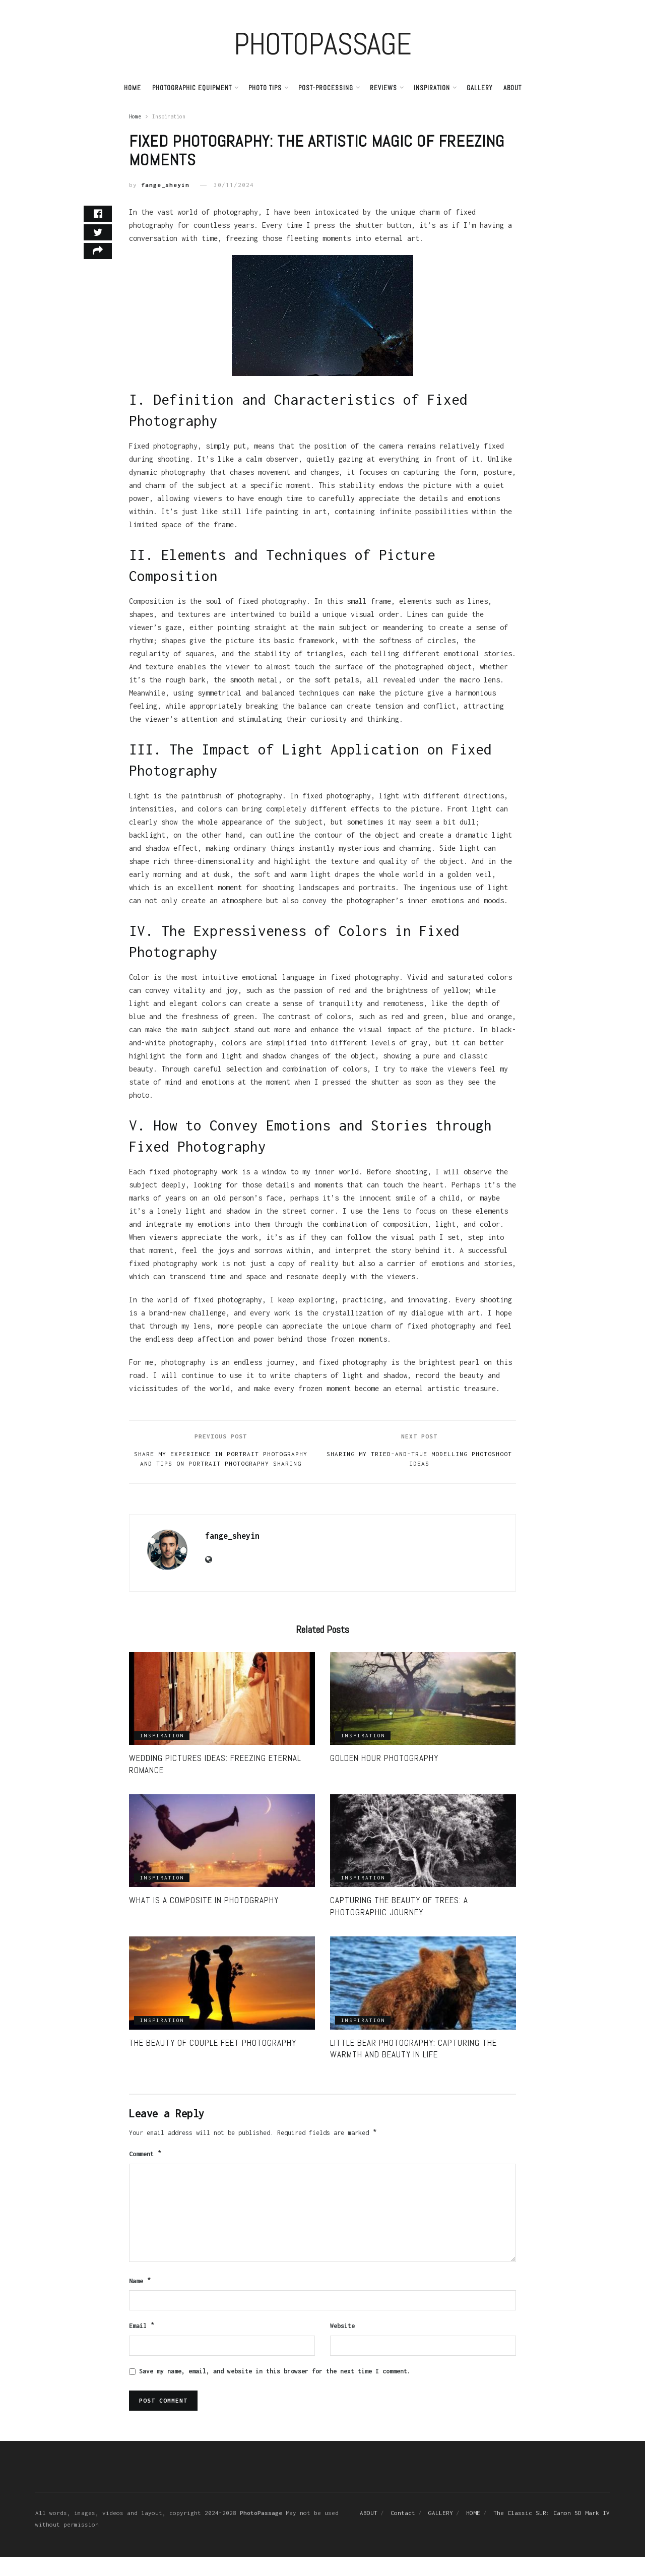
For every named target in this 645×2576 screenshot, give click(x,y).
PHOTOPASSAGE (322, 44)
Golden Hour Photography (384, 1773)
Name (140, 2298)
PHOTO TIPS (265, 88)
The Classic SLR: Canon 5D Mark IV (551, 2532)
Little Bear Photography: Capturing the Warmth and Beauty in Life (413, 2064)
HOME (473, 2532)
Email (142, 2344)
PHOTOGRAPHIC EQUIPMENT (192, 88)
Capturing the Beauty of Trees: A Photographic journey (399, 1921)
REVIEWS (383, 88)
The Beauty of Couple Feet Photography (212, 2057)
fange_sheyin (165, 184)
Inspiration (432, 88)
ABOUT (512, 88)
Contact (403, 2532)
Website (342, 2344)
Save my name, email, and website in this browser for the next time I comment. (275, 2390)
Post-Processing (325, 88)
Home (132, 88)
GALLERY (479, 88)
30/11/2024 (234, 184)
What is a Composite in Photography (204, 1915)
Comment (145, 2170)
